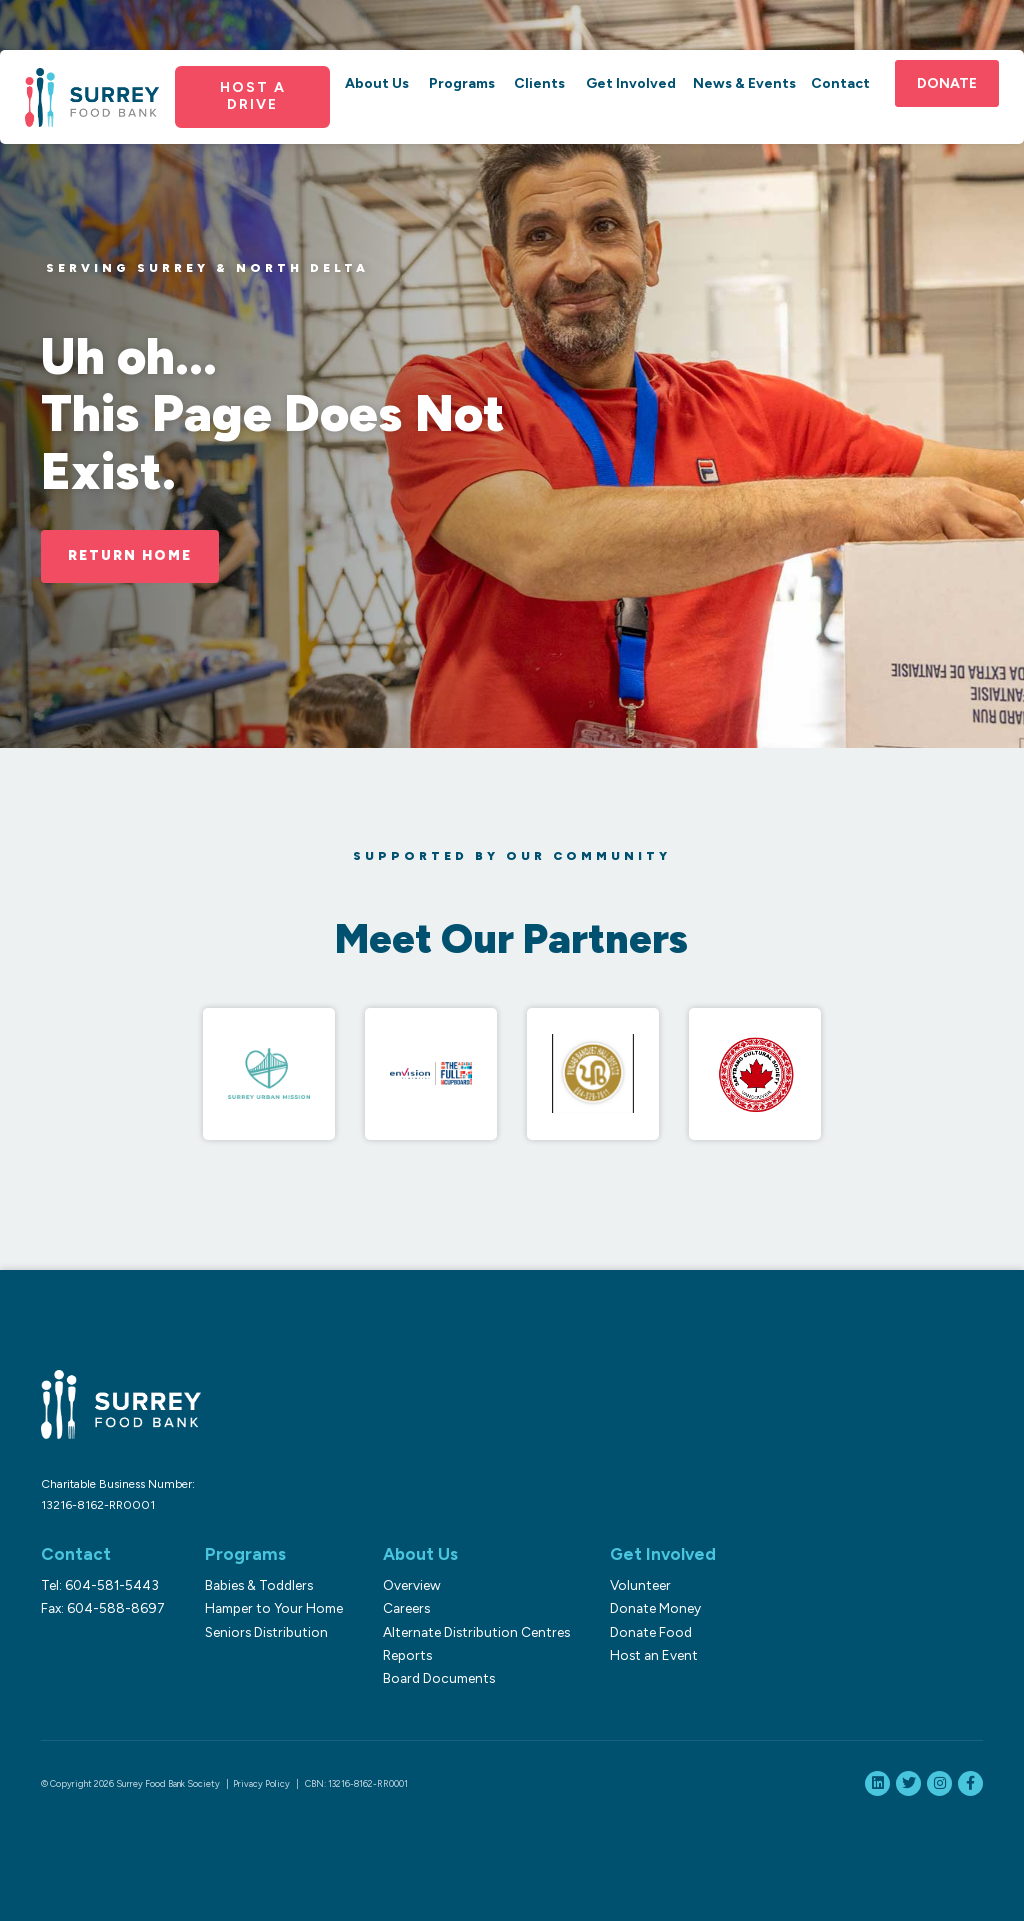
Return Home (130, 555)
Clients (539, 83)
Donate (947, 83)
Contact (840, 83)
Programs (462, 83)
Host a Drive (253, 96)
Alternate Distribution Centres (476, 1632)
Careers (406, 1608)
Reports (407, 1655)
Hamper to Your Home (274, 1608)
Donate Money (655, 1608)
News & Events (744, 83)
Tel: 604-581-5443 (100, 1585)
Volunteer (640, 1585)
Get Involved (631, 83)
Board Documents (439, 1678)
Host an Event (654, 1655)
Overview (412, 1585)
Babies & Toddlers (259, 1585)
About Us (377, 83)
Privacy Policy (261, 1783)
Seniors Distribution (266, 1632)
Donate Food (651, 1632)
